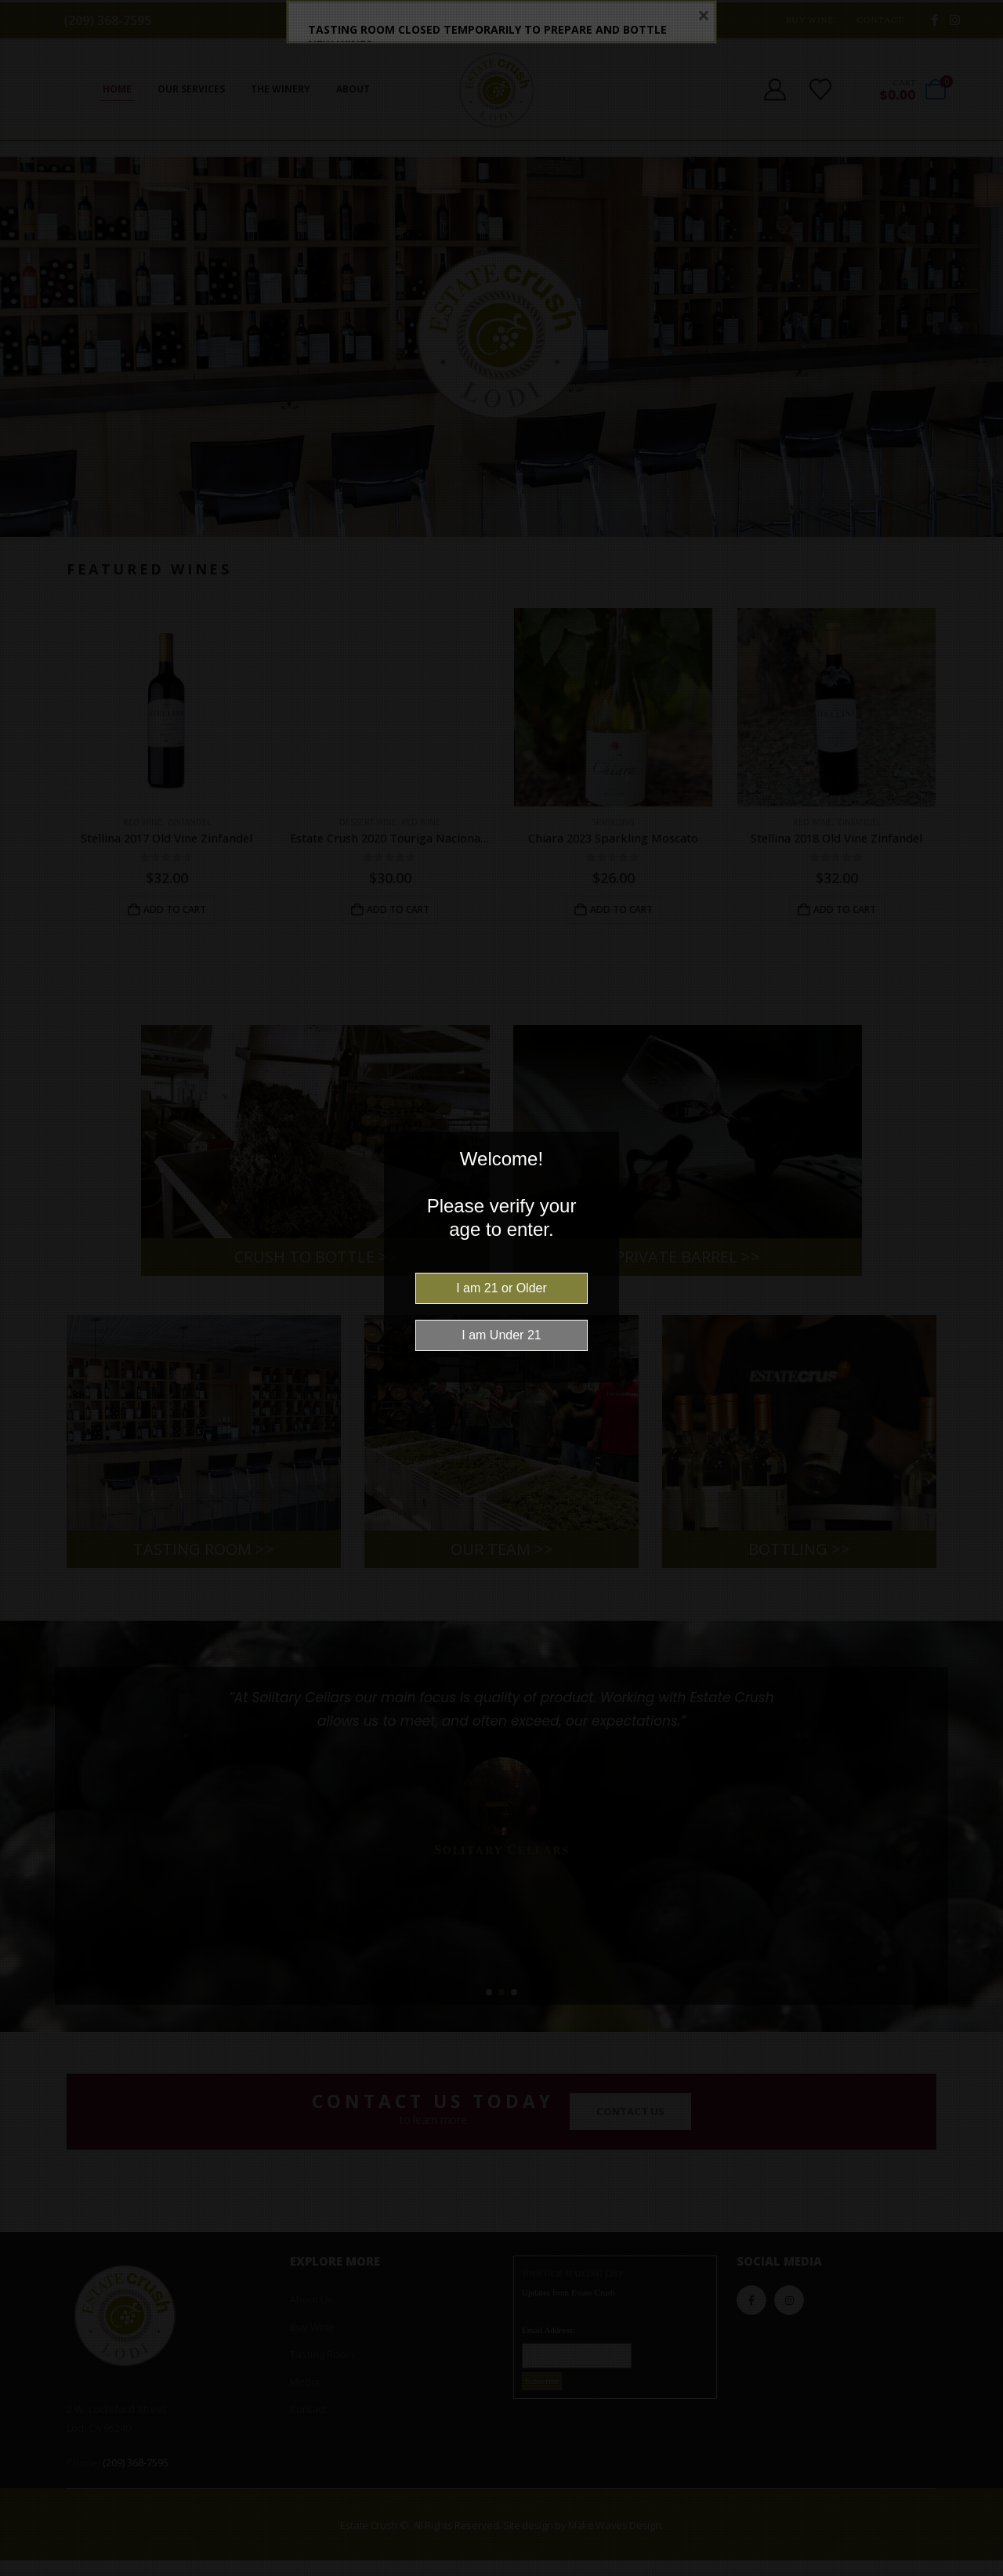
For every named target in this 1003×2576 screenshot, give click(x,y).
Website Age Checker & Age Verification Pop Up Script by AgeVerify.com (983, 2572)
